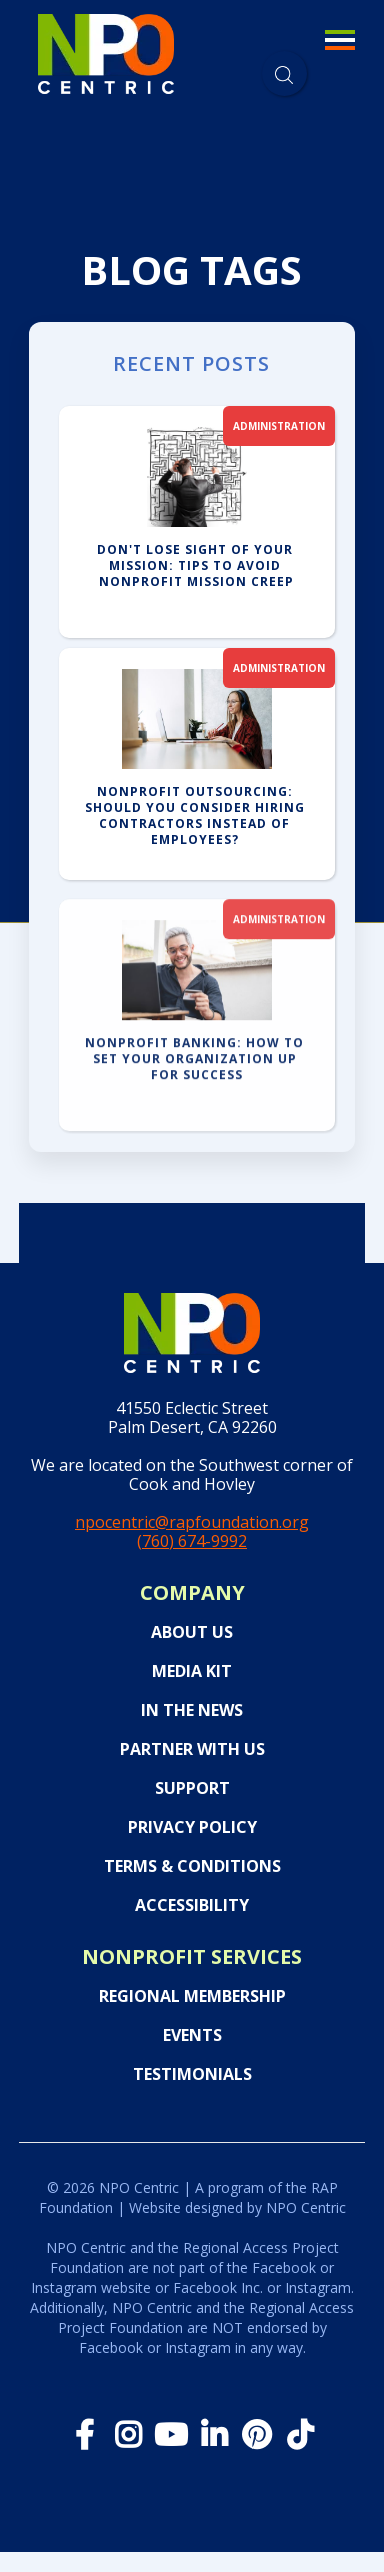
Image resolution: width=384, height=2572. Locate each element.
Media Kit (192, 1671)
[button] (339, 54)
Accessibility (192, 1905)
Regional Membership (192, 1996)
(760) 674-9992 (192, 1541)
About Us (192, 1632)
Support (192, 1788)
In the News (192, 1710)
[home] (106, 50)
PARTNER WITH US (192, 1749)
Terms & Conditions (192, 1866)
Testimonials (192, 2074)
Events (192, 2035)
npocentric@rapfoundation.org (192, 1522)
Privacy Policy (192, 1827)
